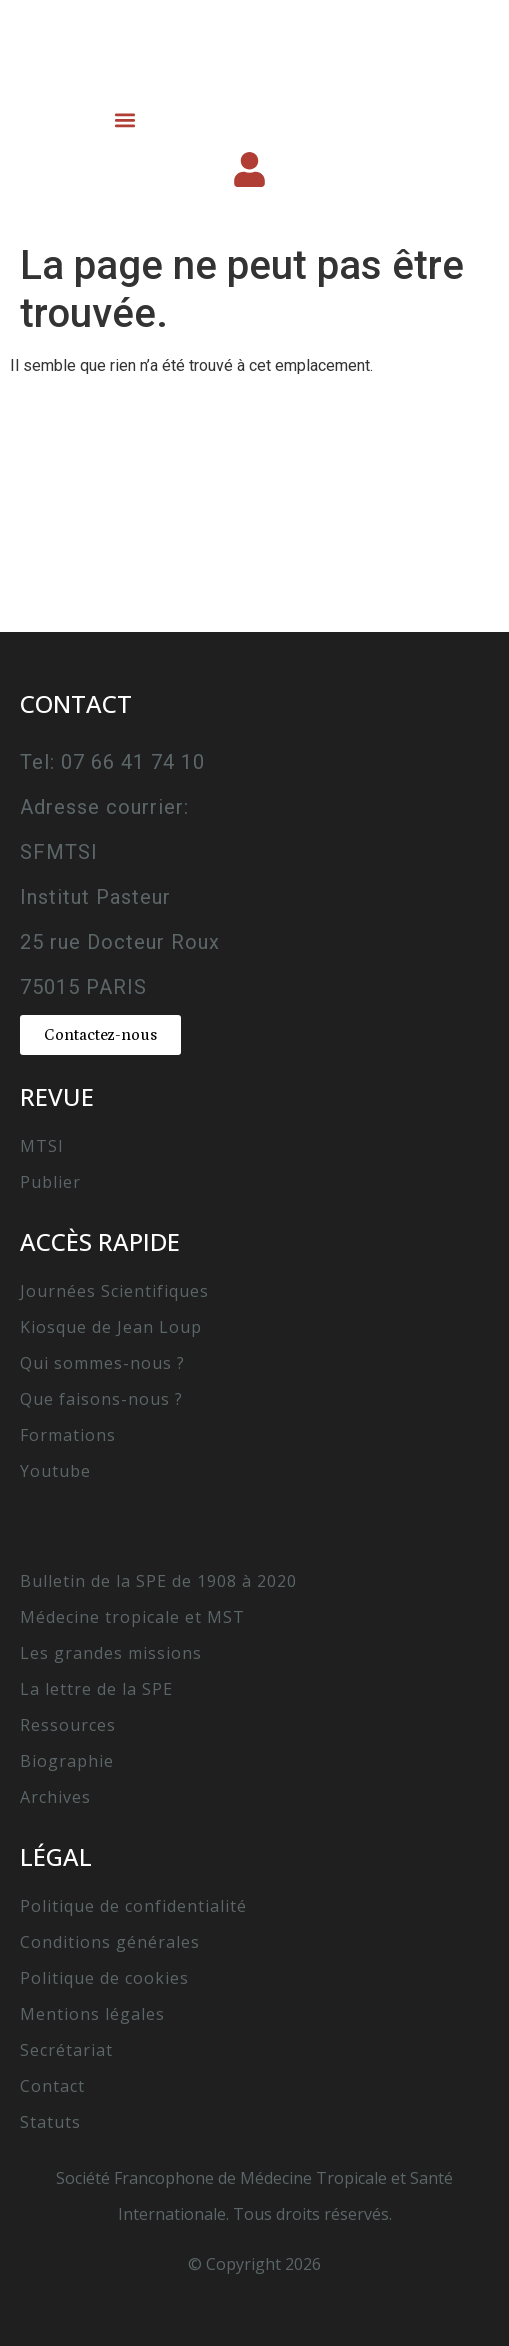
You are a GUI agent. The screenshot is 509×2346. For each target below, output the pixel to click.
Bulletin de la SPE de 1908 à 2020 (158, 1581)
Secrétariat (66, 2050)
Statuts (50, 2122)
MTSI (42, 1146)
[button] (124, 119)
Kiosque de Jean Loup (111, 1327)
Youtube (55, 1471)
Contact (52, 2086)
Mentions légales (92, 2014)
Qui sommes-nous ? (102, 1363)
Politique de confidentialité (133, 1906)
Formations (68, 1435)
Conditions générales (110, 1942)
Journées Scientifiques (114, 1291)
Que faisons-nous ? (101, 1399)
